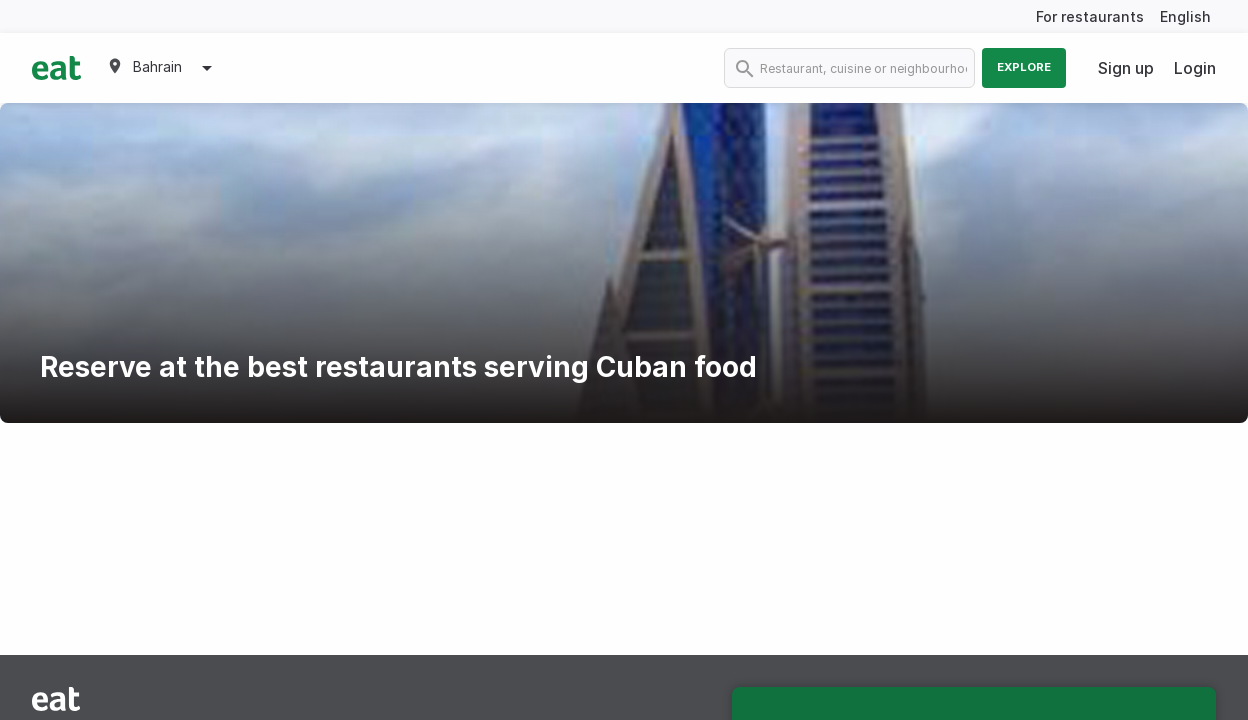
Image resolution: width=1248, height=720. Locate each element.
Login (1195, 68)
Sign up (1126, 68)
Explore (1024, 67)
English (1185, 16)
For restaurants (1090, 16)
